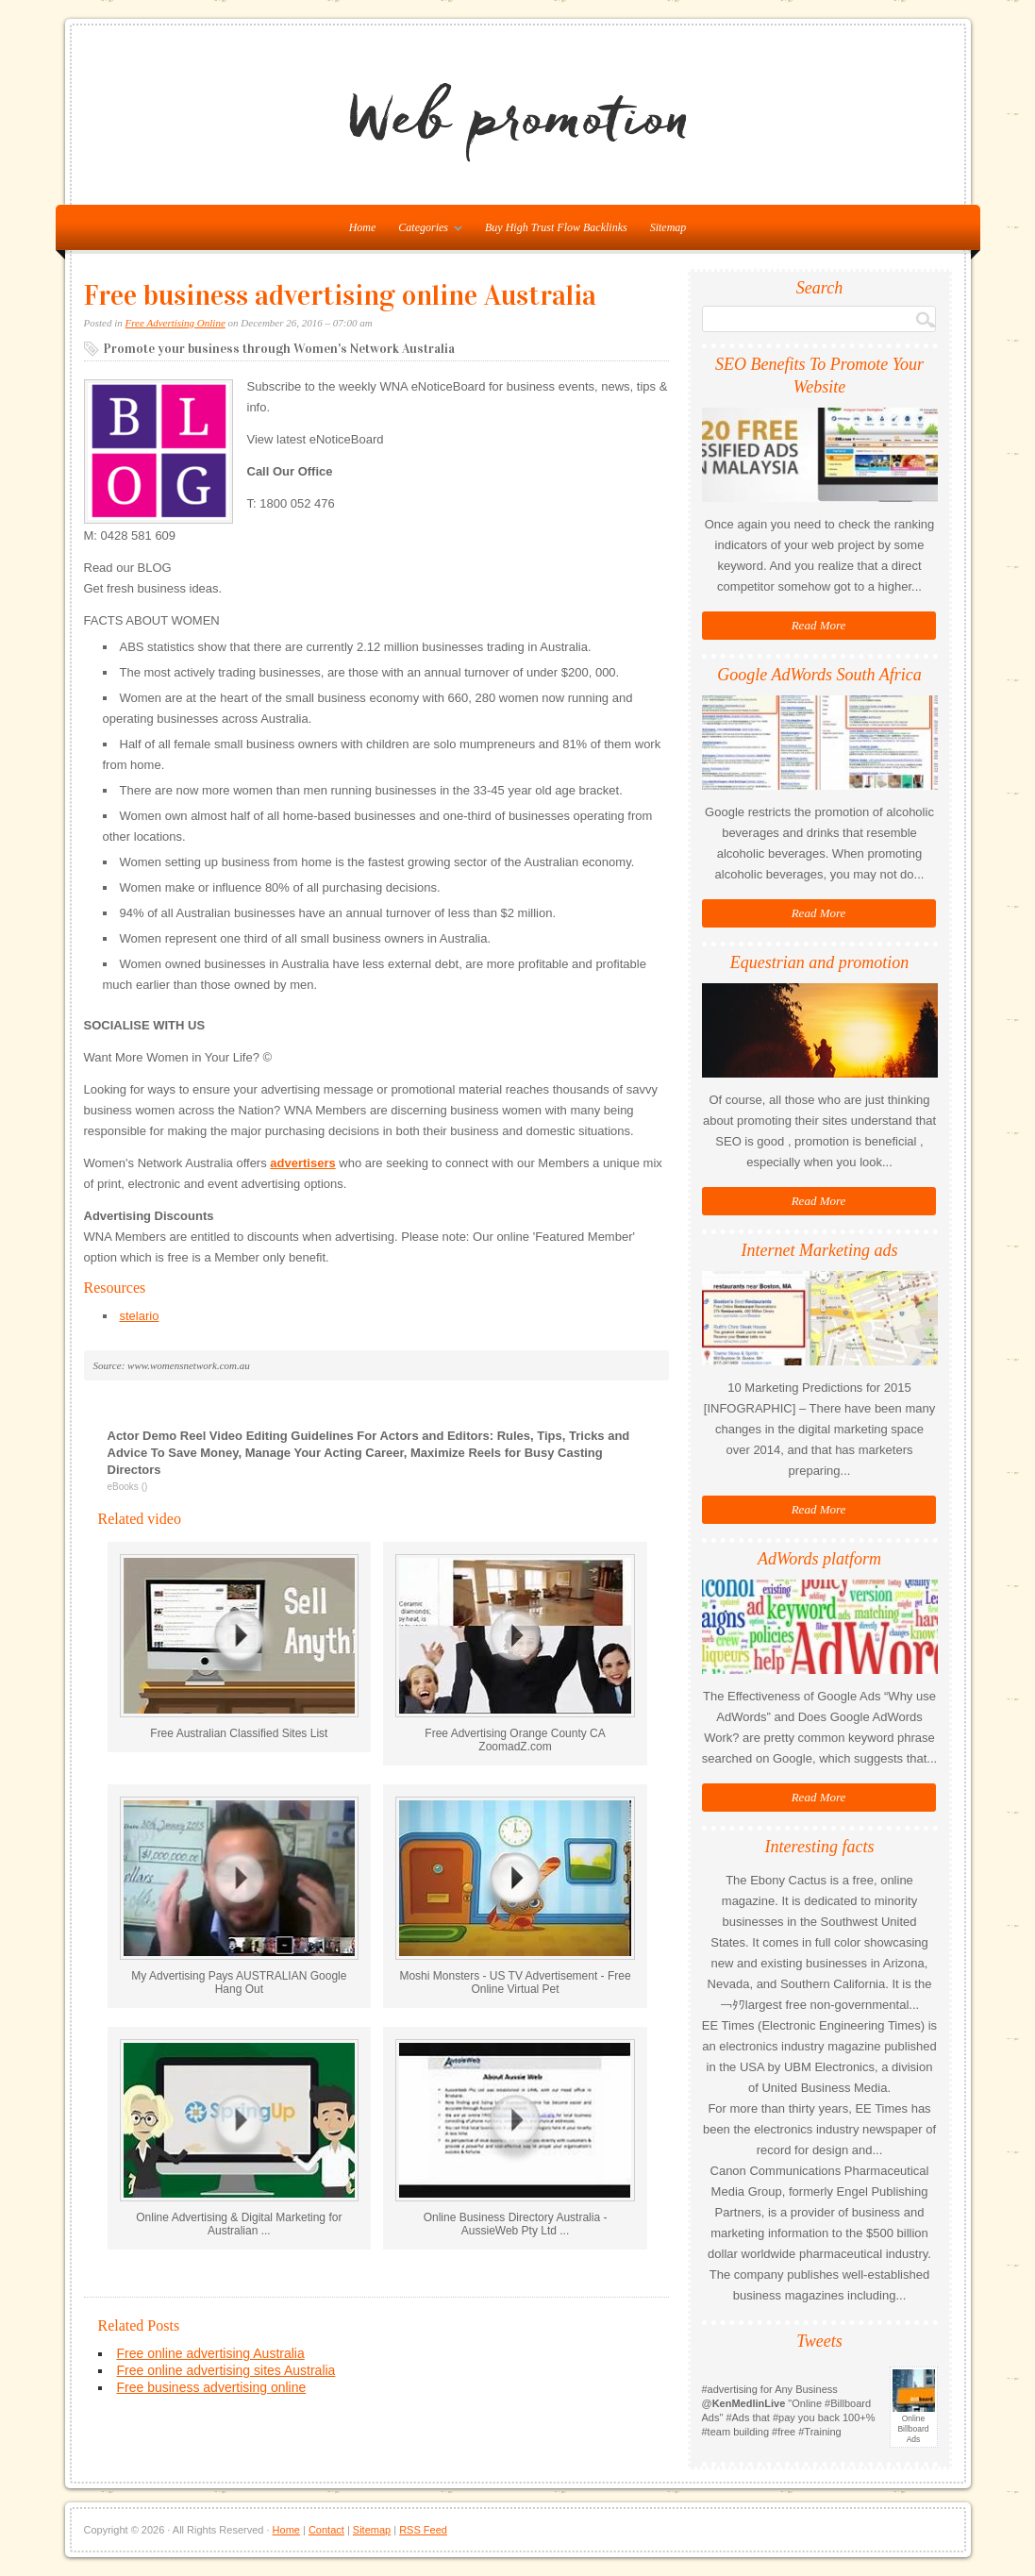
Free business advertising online (212, 2387)
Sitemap (668, 227)
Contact (326, 2529)
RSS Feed (423, 2529)
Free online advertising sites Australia (226, 2370)
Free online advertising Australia (211, 2353)
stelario (139, 1316)
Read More (819, 625)
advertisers (302, 1163)
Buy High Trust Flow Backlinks (556, 227)
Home (286, 2529)
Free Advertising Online (175, 322)
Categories (425, 231)
